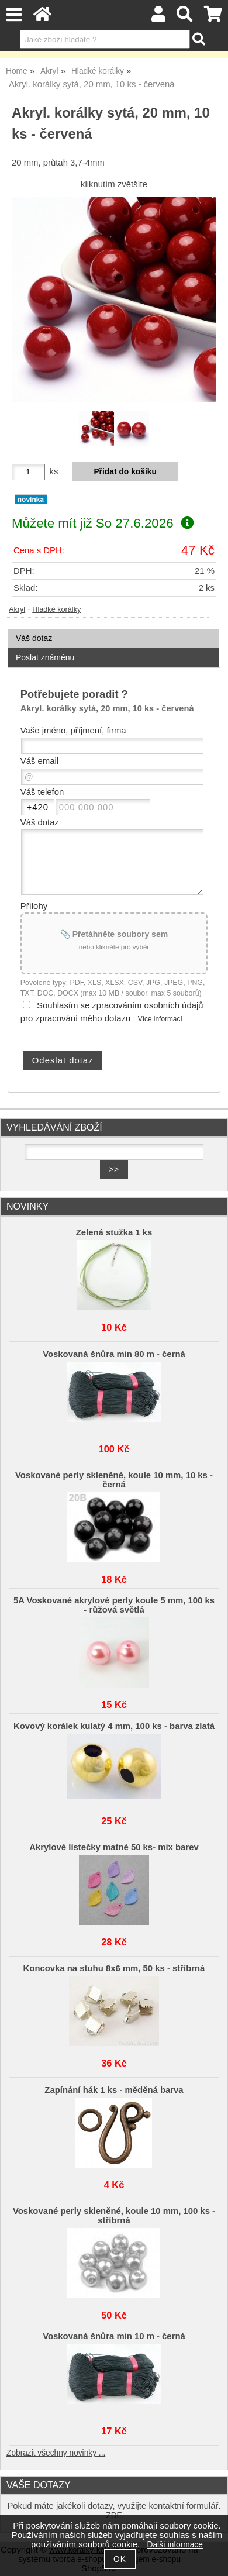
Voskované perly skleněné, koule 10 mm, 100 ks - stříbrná (114, 2215)
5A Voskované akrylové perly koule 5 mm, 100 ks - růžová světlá (114, 1605)
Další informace (175, 2544)
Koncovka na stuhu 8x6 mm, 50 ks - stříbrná (114, 1968)
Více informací (160, 1019)
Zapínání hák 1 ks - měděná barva (113, 2090)
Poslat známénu (45, 657)
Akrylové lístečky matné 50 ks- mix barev (113, 1847)
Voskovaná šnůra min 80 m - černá (114, 1354)
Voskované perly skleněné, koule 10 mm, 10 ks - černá (114, 1479)
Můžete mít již (103, 523)
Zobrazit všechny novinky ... (55, 2452)
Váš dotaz (34, 638)
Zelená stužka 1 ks (114, 1232)
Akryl (17, 609)
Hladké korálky (56, 609)
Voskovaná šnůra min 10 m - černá (114, 2336)
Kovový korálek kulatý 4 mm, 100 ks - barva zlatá (114, 1726)
